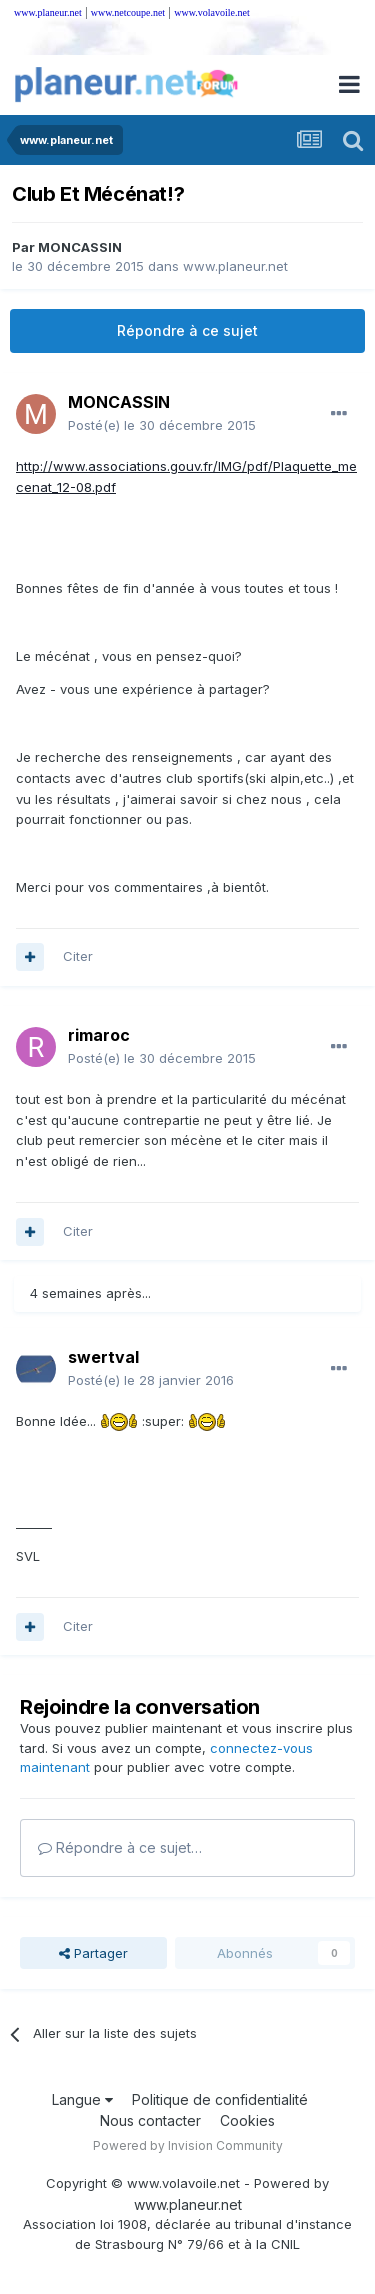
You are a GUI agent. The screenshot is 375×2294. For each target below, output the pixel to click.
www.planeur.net (48, 12)
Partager (93, 1953)
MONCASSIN (80, 247)
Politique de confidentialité (220, 2099)
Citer (78, 956)
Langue (82, 2099)
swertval (103, 1357)
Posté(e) (162, 425)
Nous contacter (150, 2120)
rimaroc (99, 1035)
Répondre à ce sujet (187, 330)
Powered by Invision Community (188, 2145)
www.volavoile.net (211, 12)
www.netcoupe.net (128, 12)
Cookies (247, 2120)
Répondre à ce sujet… (120, 1847)
